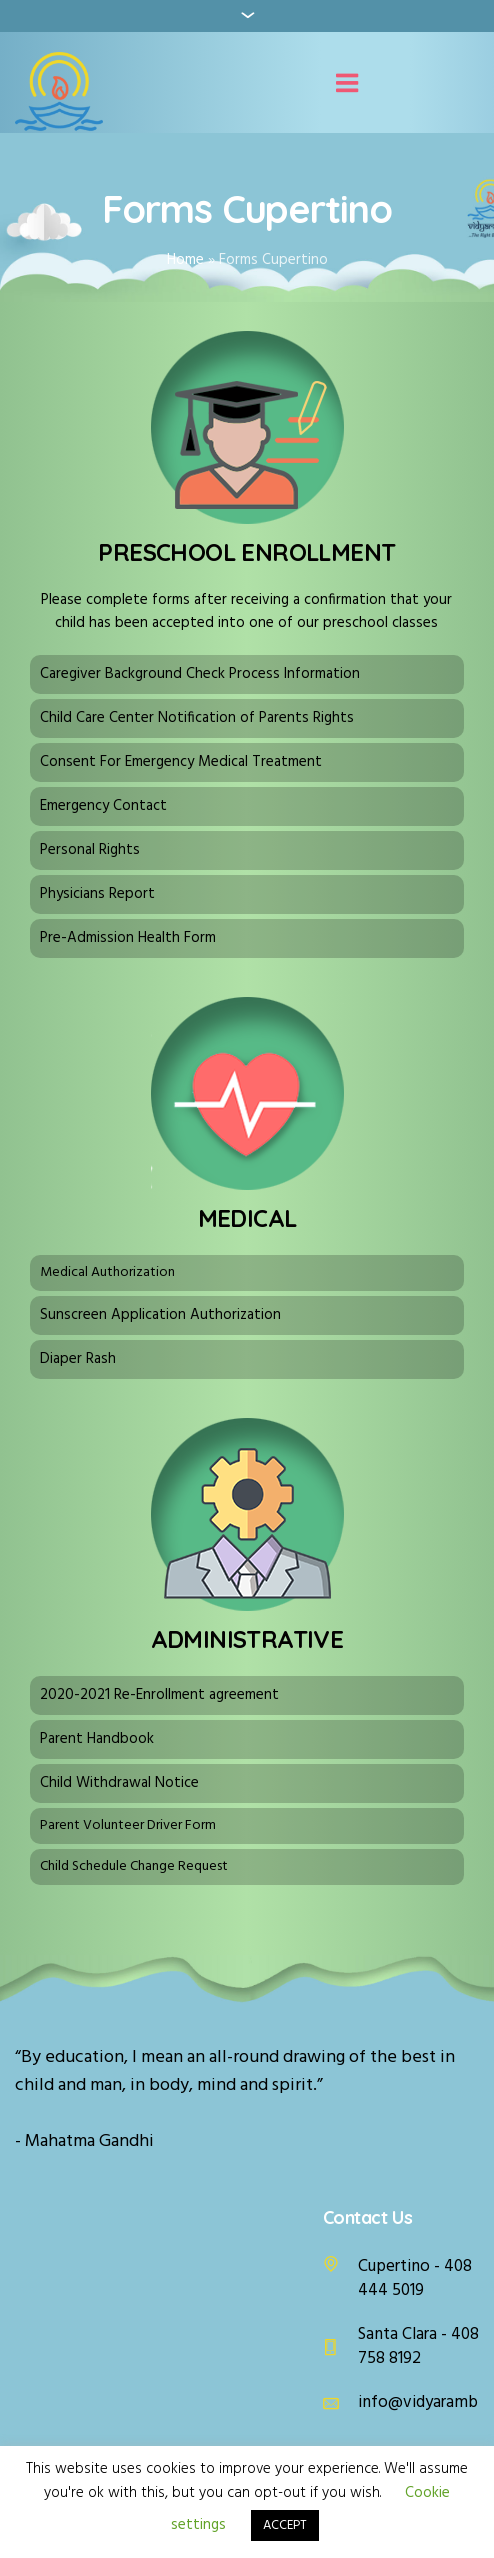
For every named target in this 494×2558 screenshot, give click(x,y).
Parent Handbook (97, 1739)
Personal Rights (90, 850)
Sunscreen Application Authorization (160, 1315)
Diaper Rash (78, 1359)
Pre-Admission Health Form (128, 938)
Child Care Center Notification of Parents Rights (197, 718)
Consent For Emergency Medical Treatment (181, 762)
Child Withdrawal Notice (119, 1783)
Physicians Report (97, 894)
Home (185, 260)
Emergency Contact (103, 806)
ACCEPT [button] (285, 2525)
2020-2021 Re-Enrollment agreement (159, 1695)
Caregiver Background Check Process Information (200, 674)
